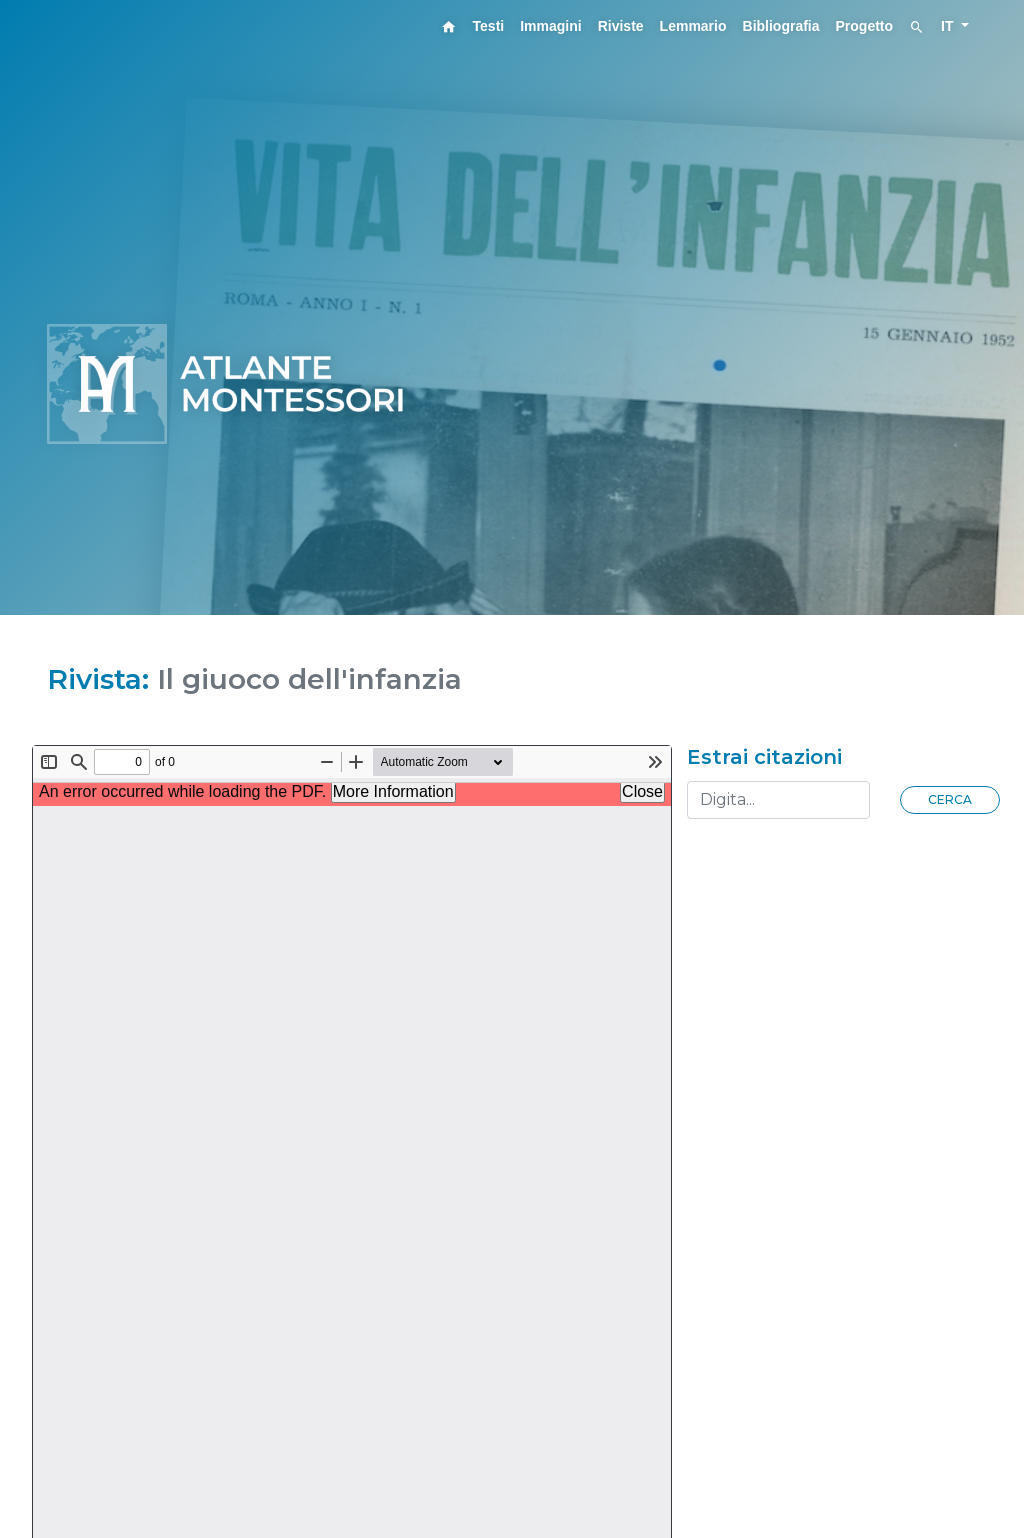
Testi (489, 26)
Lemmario (693, 26)
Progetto (865, 26)
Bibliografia (781, 26)
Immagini (550, 26)
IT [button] (949, 26)
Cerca (950, 799)
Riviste (621, 26)
